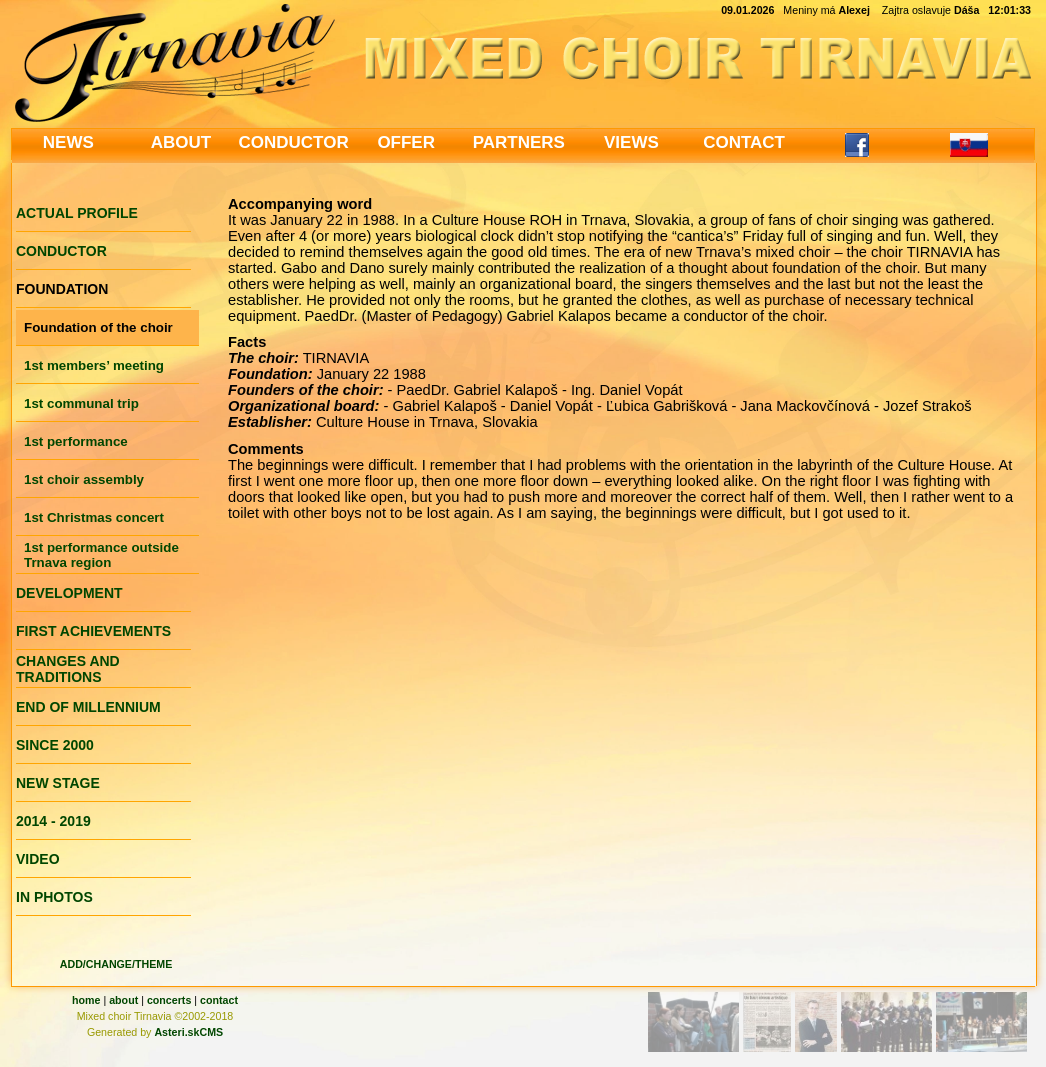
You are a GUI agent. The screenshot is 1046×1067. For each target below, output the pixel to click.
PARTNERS (519, 142)
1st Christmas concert (94, 517)
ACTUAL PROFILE (77, 213)
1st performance (76, 441)
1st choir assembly (84, 479)
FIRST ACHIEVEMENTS (93, 631)
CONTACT (744, 142)
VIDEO (38, 859)
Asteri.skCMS (188, 1032)
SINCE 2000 (55, 745)
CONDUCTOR (293, 142)
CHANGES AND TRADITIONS (68, 669)
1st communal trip (81, 403)
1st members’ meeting (94, 365)
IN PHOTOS (54, 897)
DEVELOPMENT (69, 593)
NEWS (68, 142)
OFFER (406, 142)
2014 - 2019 (53, 821)
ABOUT (181, 142)
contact (219, 1000)
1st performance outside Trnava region (101, 555)
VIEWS (631, 142)
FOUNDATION (62, 289)
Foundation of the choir (98, 327)
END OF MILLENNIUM (88, 707)
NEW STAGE (58, 783)
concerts (169, 1000)
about (123, 1000)
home (86, 1000)
